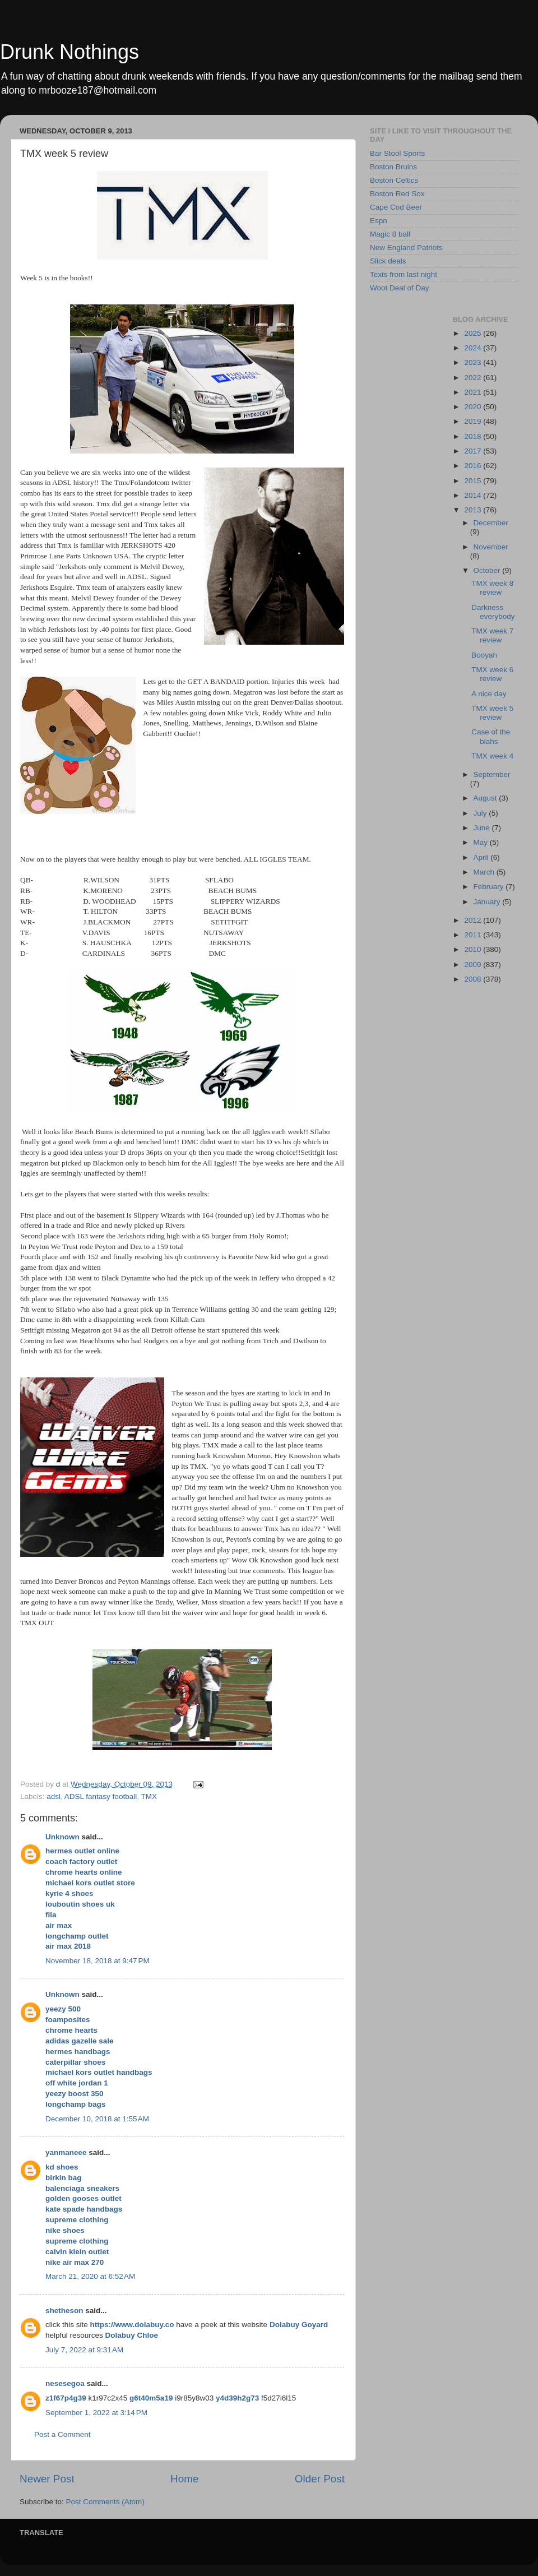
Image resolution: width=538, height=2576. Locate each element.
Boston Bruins (393, 167)
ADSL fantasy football (100, 1796)
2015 (473, 481)
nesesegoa (65, 2383)
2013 (473, 510)
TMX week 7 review (492, 635)
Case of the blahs (490, 736)
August (486, 798)
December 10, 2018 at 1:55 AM (97, 2119)
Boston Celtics (394, 180)
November (491, 547)
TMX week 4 (492, 756)
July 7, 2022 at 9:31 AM (84, 2350)
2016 (473, 465)
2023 (473, 362)
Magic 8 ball (390, 234)
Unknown (62, 1837)
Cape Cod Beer (396, 207)
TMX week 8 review (492, 587)
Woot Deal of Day (399, 288)
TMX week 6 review (492, 674)
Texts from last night (403, 274)
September (492, 774)
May (482, 842)
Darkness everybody (492, 612)
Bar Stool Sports (397, 153)
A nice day (488, 694)
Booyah (484, 655)
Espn (378, 220)
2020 (473, 407)
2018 (473, 436)
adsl (54, 1796)
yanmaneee (66, 2152)
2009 (473, 964)
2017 (473, 451)
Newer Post (47, 2479)
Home (184, 2479)
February (490, 886)
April (482, 857)
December (491, 523)
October (488, 570)
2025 (473, 333)
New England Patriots (406, 247)
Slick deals (388, 261)
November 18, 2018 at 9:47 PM (97, 1961)
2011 (473, 935)
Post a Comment (62, 2434)
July (481, 813)
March (485, 872)
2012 (473, 920)
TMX (149, 1796)
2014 (473, 495)
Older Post (320, 2479)
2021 (473, 392)
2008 (473, 979)
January (488, 902)
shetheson (64, 2310)
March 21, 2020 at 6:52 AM (90, 2276)
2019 (473, 421)
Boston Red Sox (397, 193)
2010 (473, 949)
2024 (473, 348)
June (483, 828)
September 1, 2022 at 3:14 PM (96, 2412)
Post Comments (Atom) (105, 2502)
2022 (473, 377)
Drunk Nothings (69, 51)
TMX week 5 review (492, 713)
